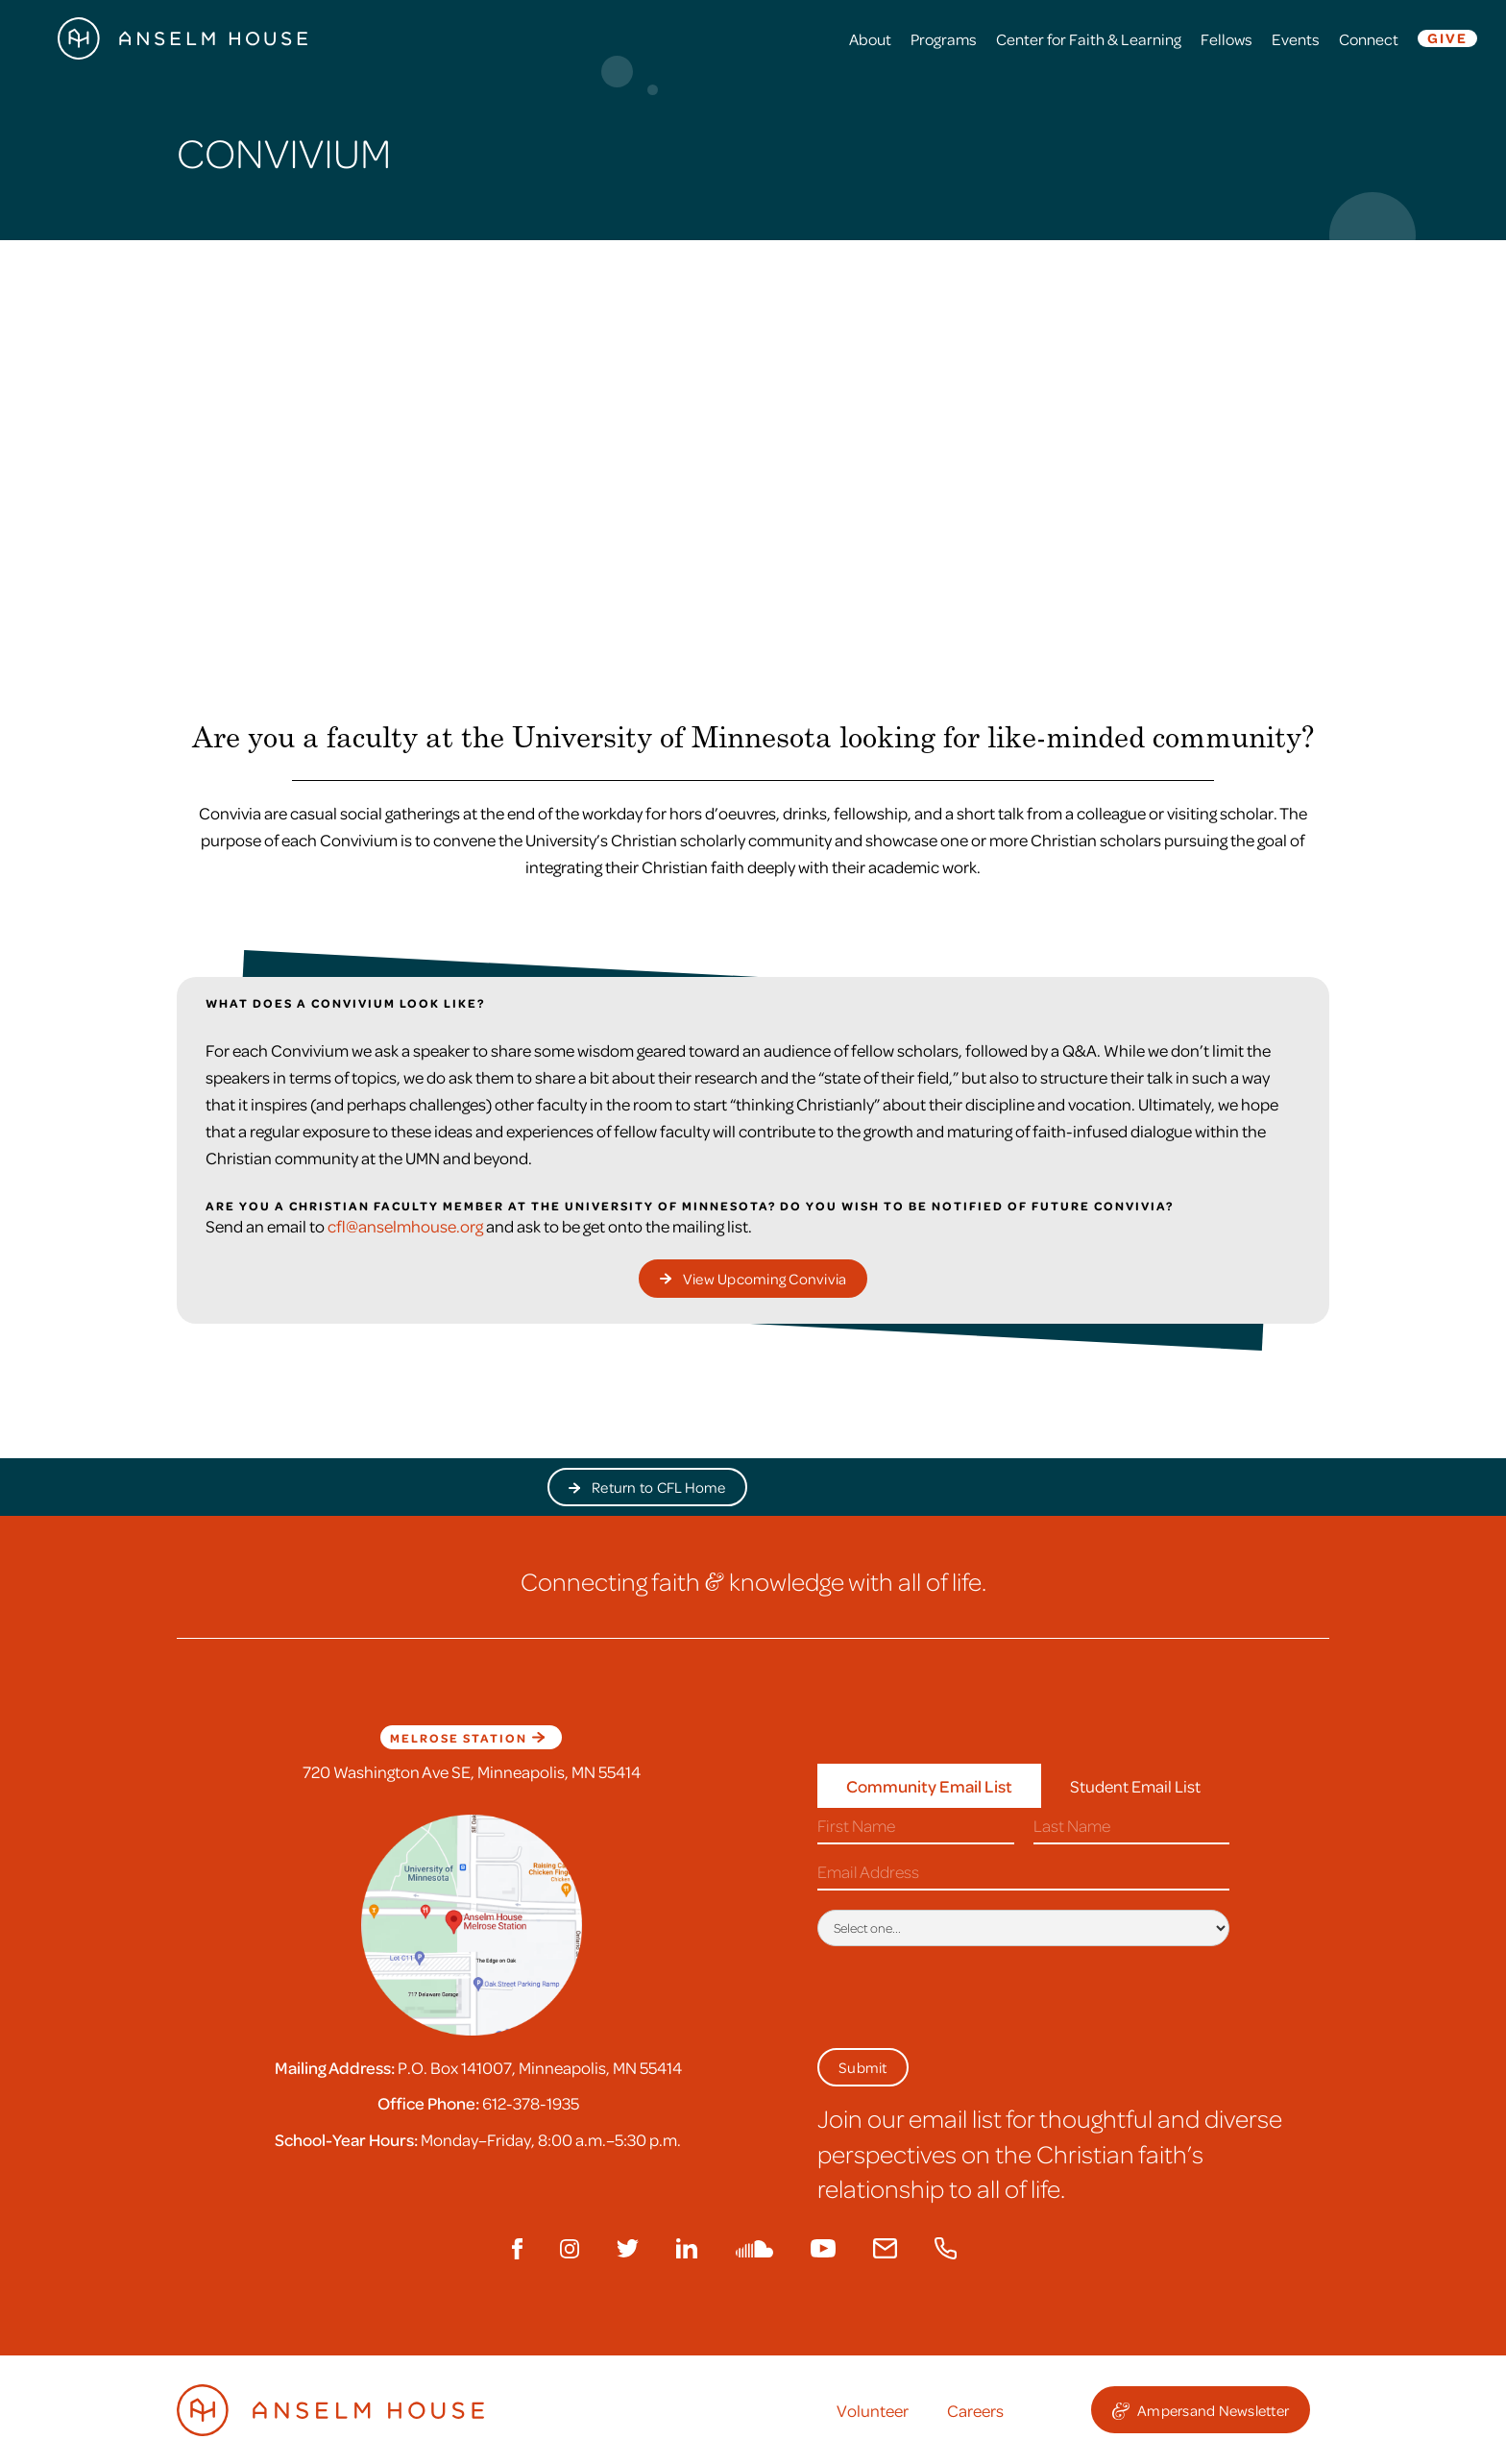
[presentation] (963, 1993)
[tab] (929, 1786)
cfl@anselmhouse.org (405, 1225)
